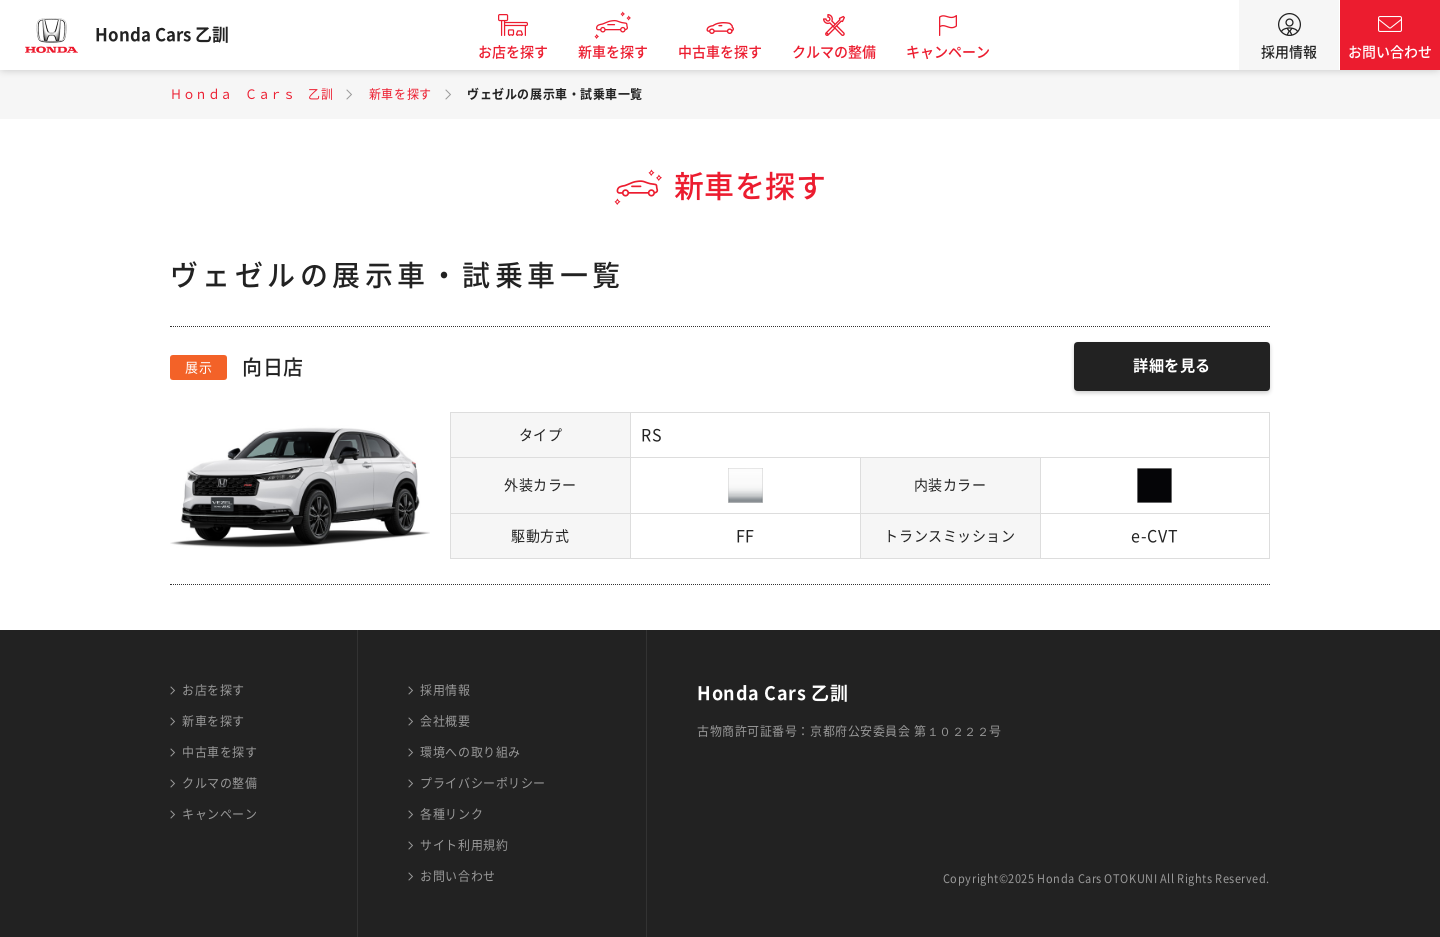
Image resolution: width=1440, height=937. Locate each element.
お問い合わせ (1390, 52)
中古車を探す (733, 52)
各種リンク (451, 814)
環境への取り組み (470, 752)
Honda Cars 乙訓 (175, 35)
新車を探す (626, 52)
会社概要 (445, 721)
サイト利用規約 (464, 845)
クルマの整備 (847, 52)
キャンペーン (961, 52)
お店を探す (526, 52)
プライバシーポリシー (483, 783)
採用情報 (1289, 52)
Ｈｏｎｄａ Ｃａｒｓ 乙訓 (251, 94)
